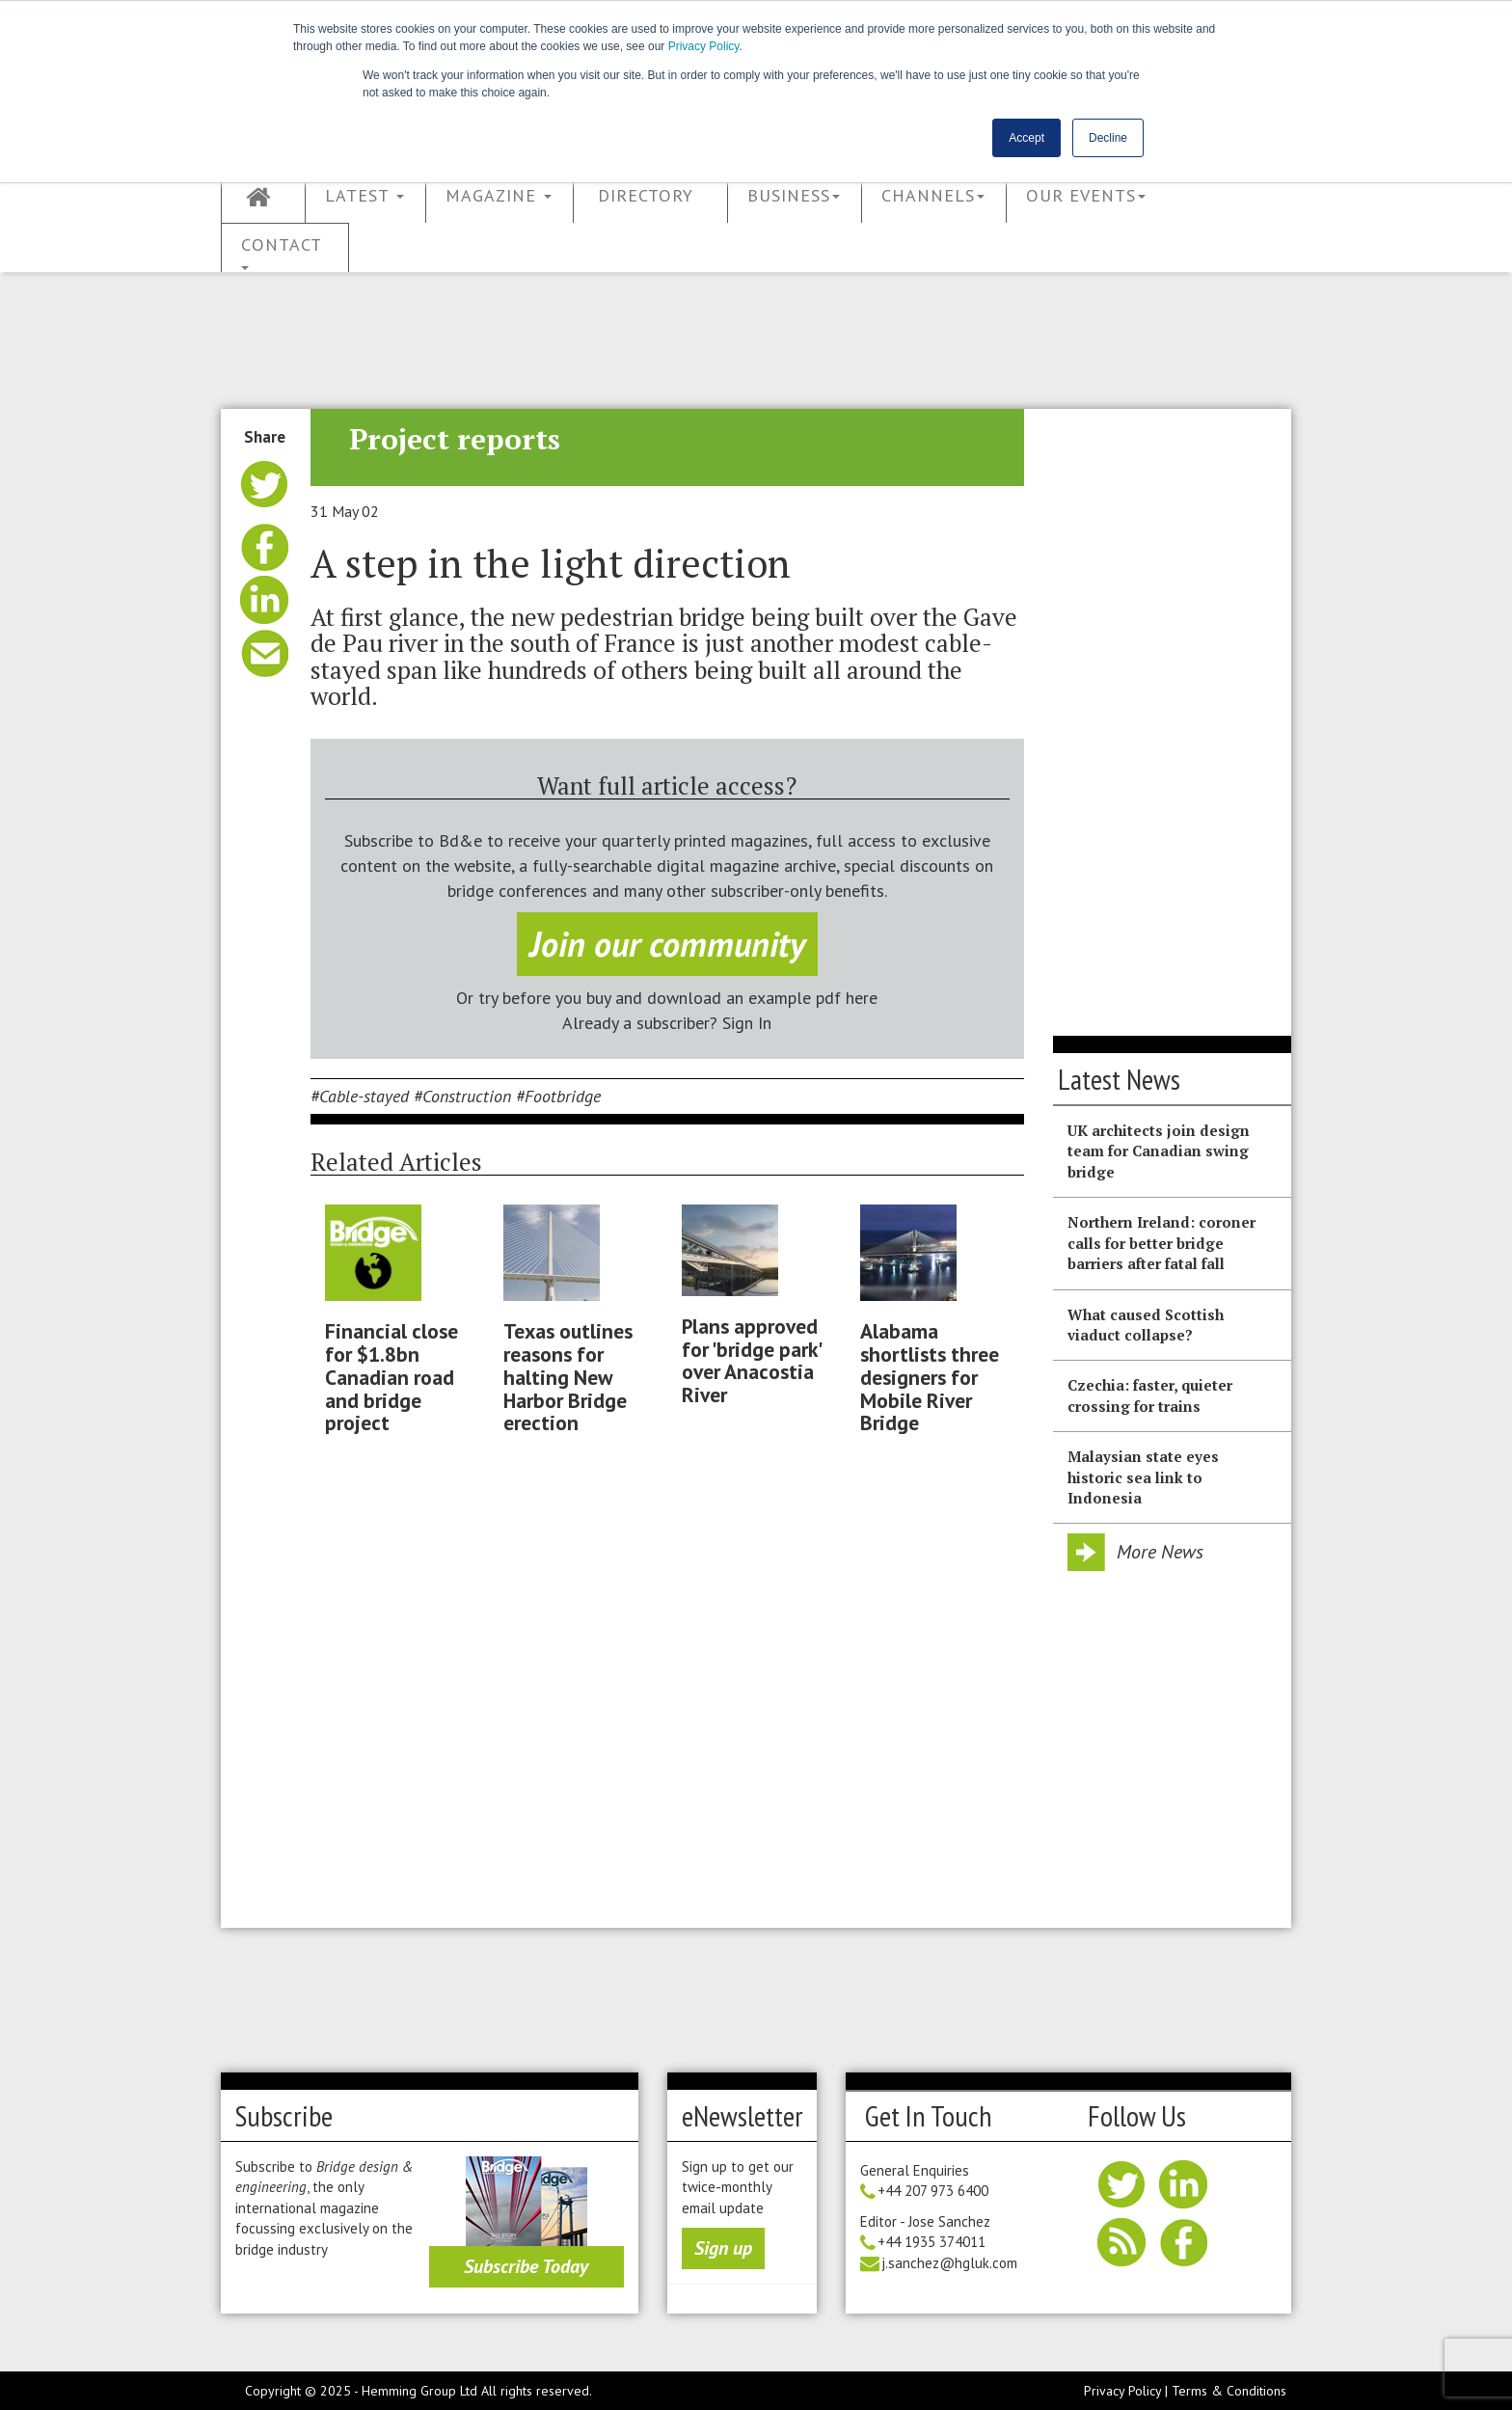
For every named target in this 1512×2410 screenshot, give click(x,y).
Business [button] (793, 195)
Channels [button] (933, 195)
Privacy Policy (704, 46)
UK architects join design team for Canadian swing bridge (1158, 1151)
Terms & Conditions (1229, 2390)
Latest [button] (364, 195)
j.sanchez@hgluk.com (949, 2263)
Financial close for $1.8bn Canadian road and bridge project (391, 1376)
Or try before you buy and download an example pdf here (667, 998)
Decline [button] (1108, 138)
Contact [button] (281, 251)
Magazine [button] (499, 195)
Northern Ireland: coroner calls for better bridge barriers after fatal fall (1161, 1242)
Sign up (723, 2248)
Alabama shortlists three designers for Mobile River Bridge (929, 1376)
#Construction (462, 1096)
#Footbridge (558, 1096)
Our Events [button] (1086, 195)
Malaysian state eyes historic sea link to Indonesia (1143, 1477)
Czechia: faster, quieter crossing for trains (1149, 1395)
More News (1160, 1551)
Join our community (667, 943)
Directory (645, 195)
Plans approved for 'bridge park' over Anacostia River (751, 1360)
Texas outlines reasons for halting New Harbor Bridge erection (568, 1376)
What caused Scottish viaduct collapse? (1145, 1324)
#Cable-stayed (359, 1096)
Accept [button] (1026, 138)
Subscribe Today (526, 2266)
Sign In (746, 1023)
